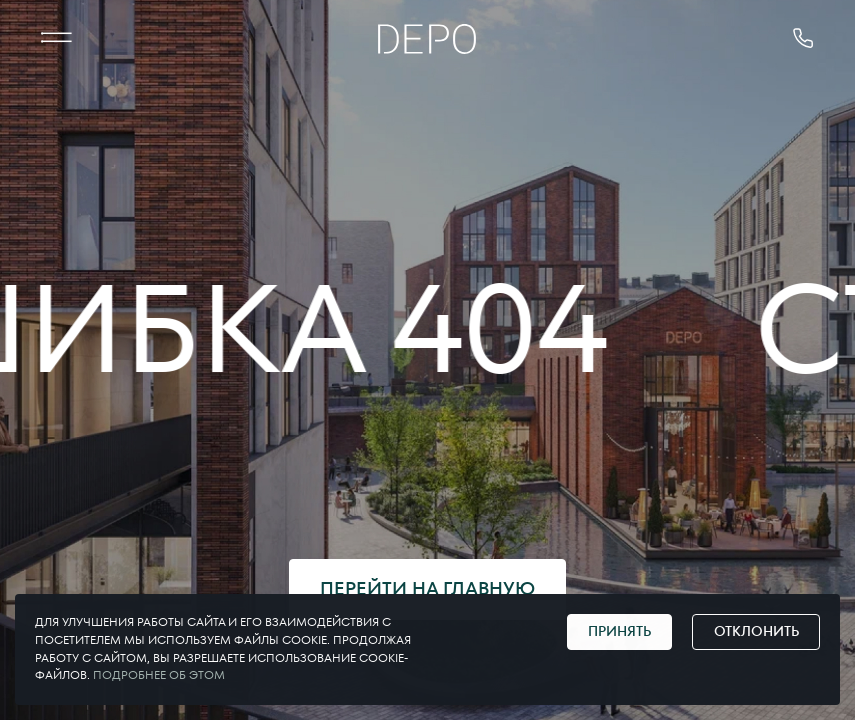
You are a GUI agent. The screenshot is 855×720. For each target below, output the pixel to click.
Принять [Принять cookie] (619, 631)
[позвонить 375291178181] (803, 38)
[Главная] (427, 39)
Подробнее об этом (159, 675)
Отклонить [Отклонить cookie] (756, 631)
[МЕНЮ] (56, 38)
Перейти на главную (427, 588)
